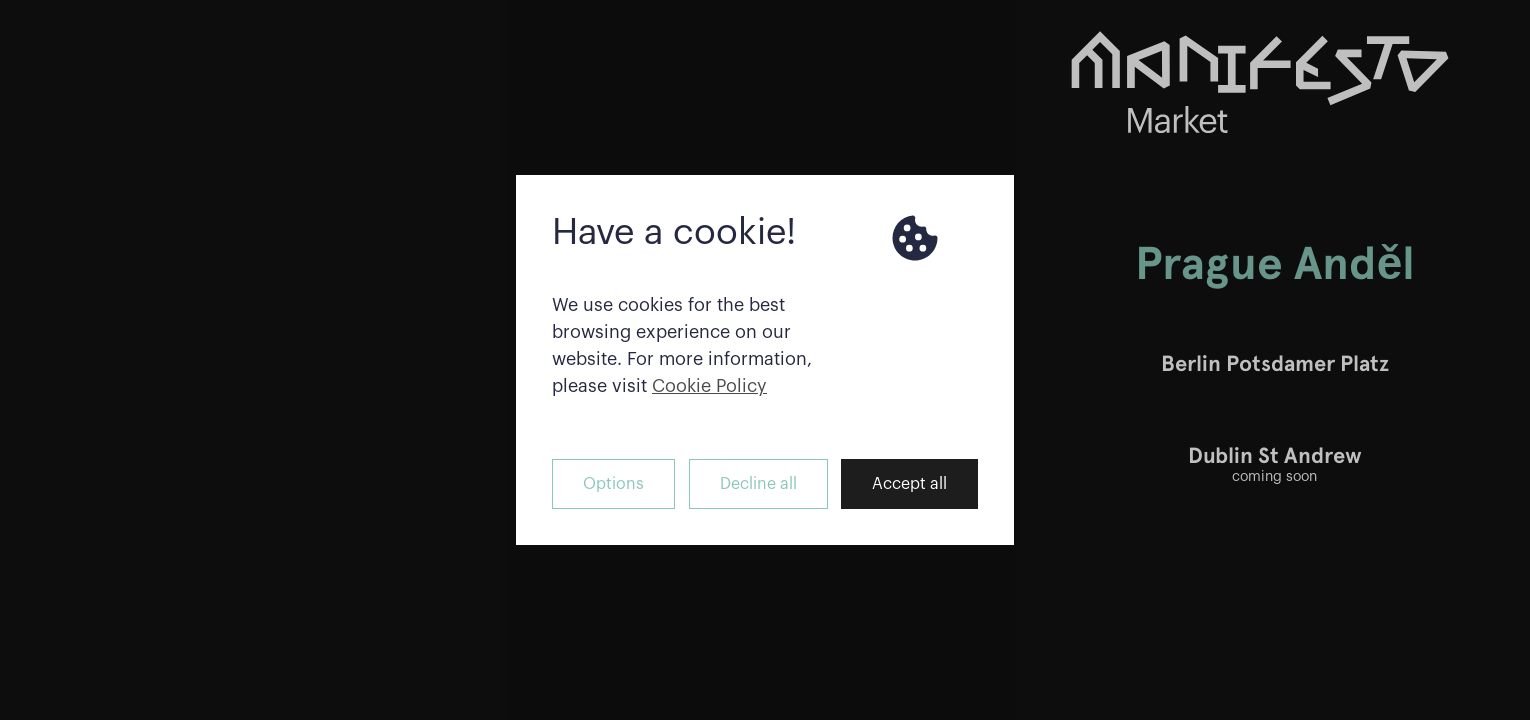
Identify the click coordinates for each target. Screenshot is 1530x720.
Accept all (909, 484)
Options (613, 484)
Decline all (758, 484)
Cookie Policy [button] (709, 386)
